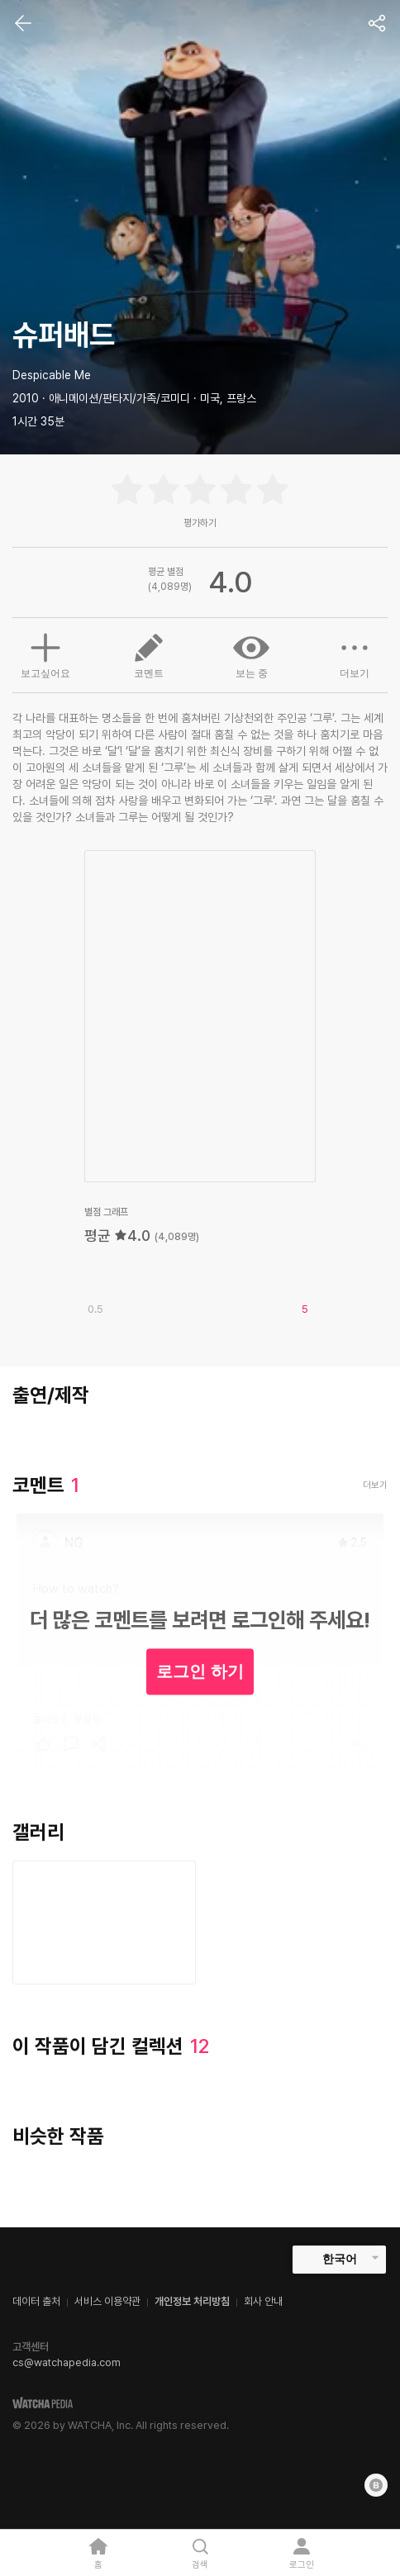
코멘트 (149, 654)
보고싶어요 (45, 653)
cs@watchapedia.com (66, 2362)
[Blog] (376, 2485)
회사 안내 (263, 2301)
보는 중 (251, 654)
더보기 (354, 654)
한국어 (339, 2258)
